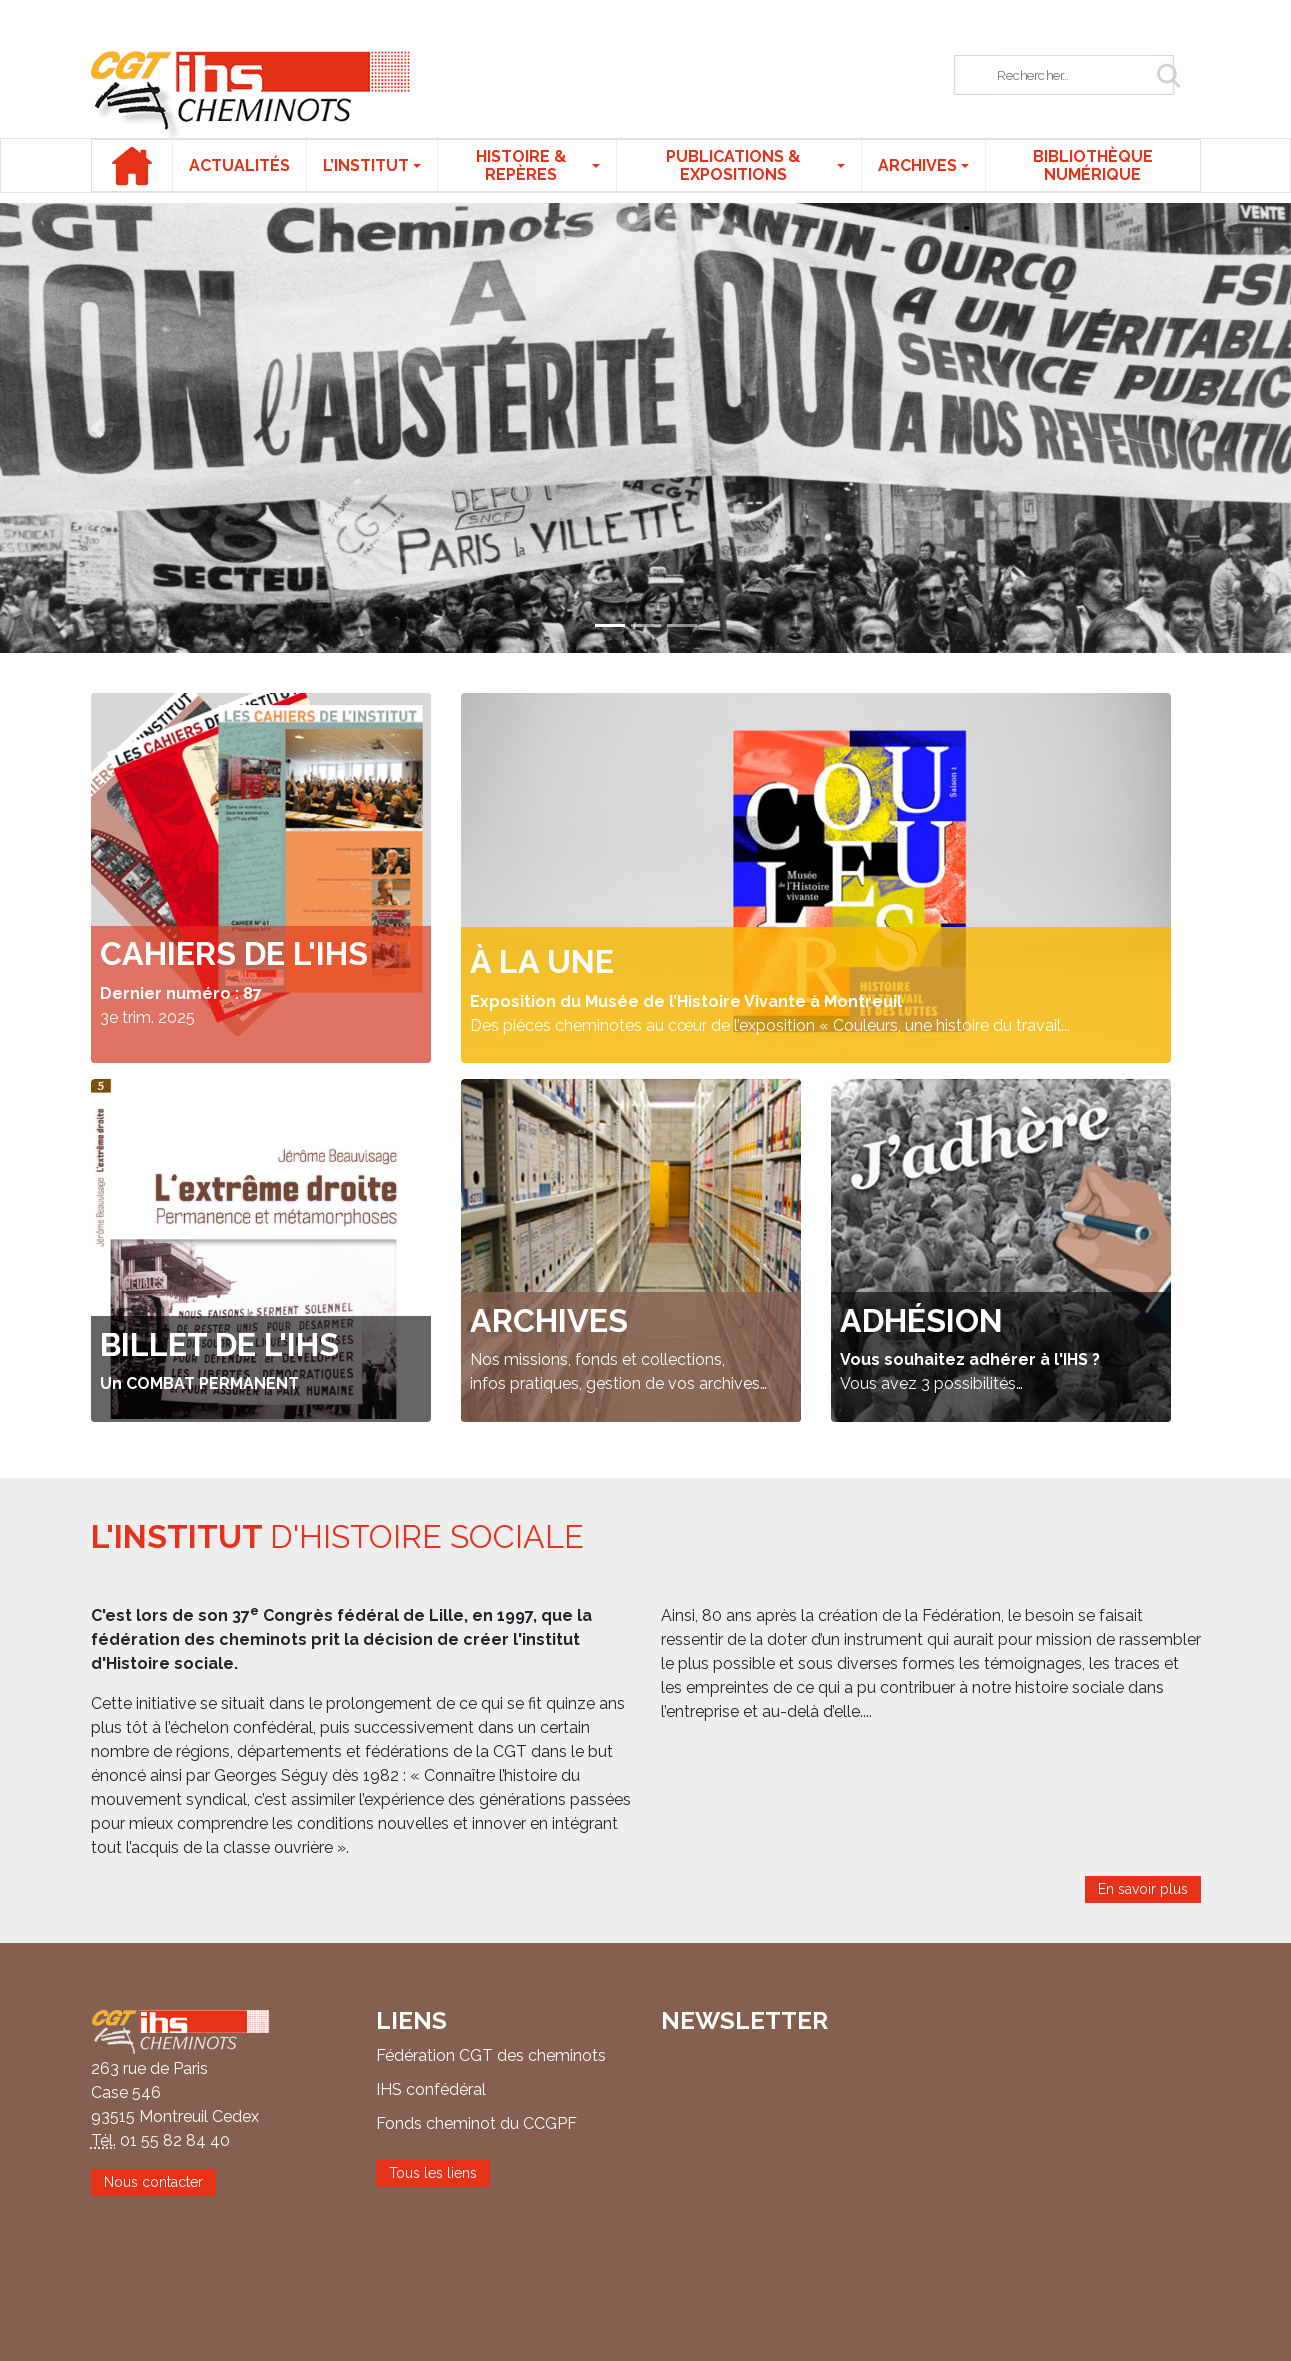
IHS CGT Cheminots (251, 94)
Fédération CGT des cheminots (491, 2055)
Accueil (132, 165)
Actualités (239, 165)
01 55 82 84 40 (175, 2140)
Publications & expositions (733, 165)
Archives (917, 165)
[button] (97, 428)
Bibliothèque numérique (1093, 165)
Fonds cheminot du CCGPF (476, 2123)
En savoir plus (1143, 1889)
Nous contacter (153, 2182)
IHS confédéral (431, 2089)
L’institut (366, 165)
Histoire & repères (521, 165)
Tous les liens (433, 2173)
